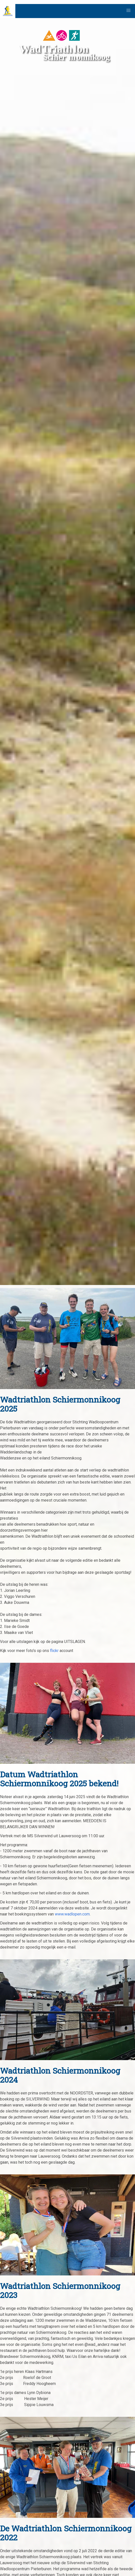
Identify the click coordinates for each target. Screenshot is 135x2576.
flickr (54, 1650)
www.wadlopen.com (72, 1914)
